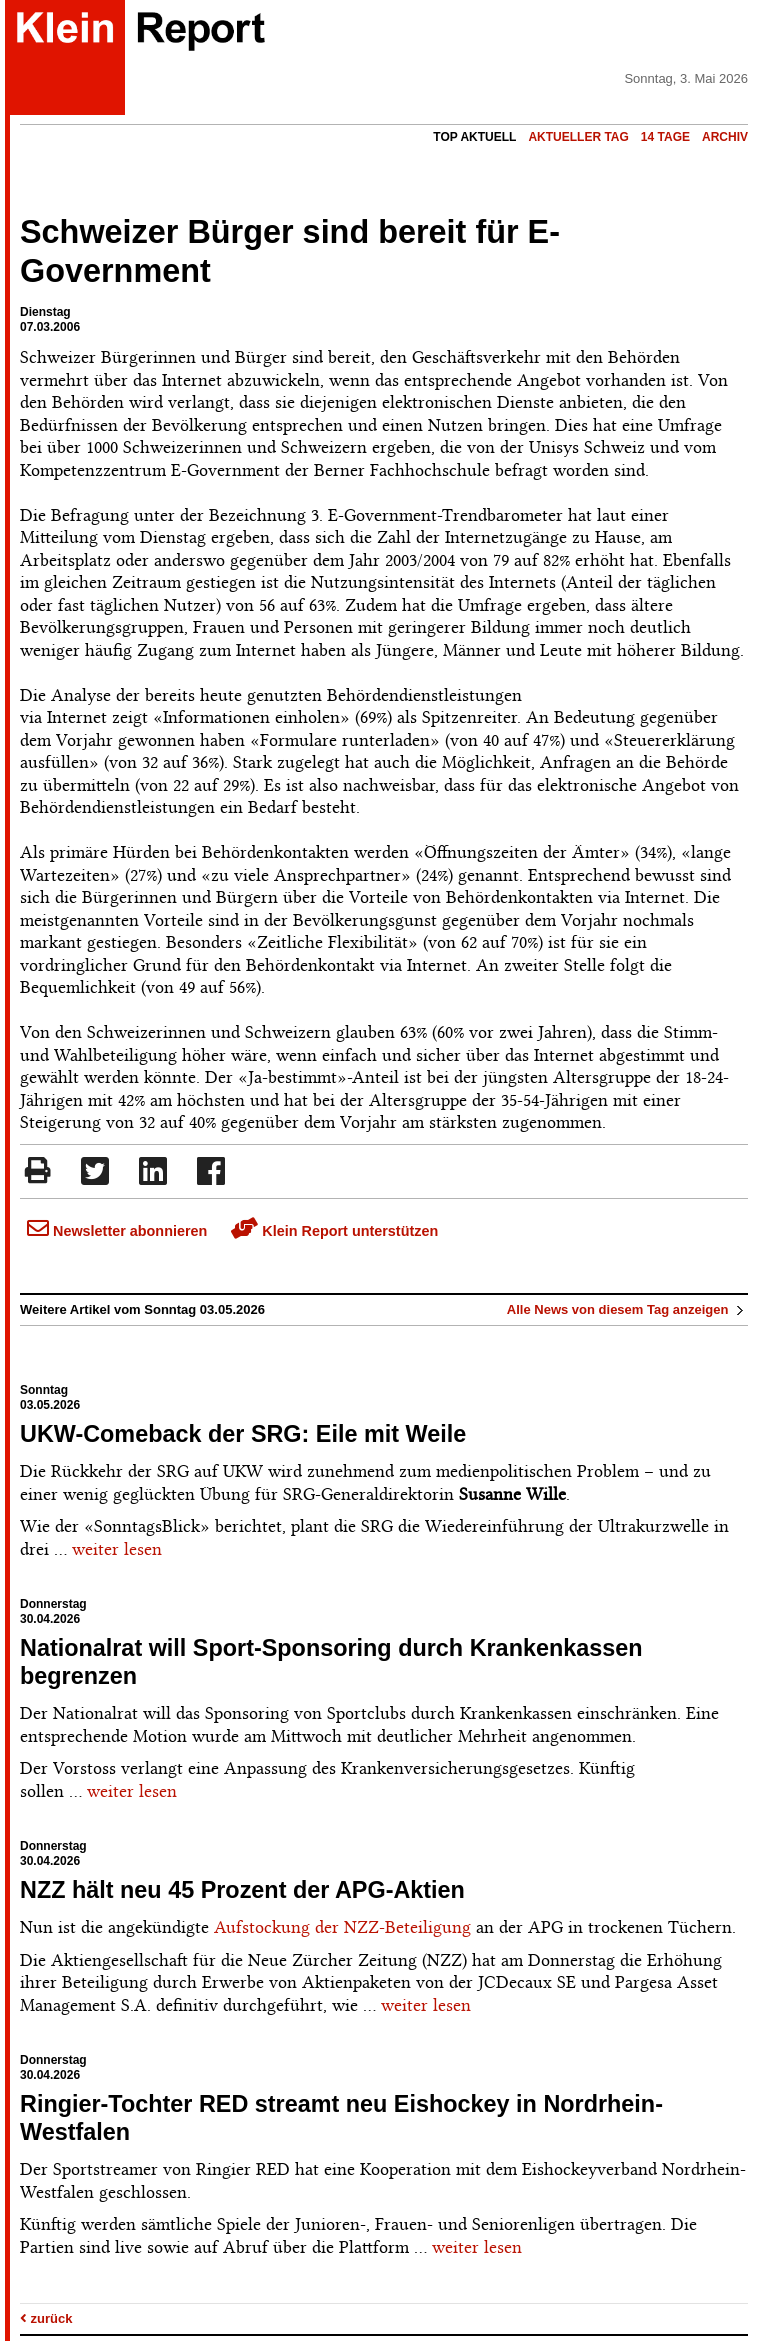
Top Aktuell (474, 137)
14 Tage (665, 137)
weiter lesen (117, 1549)
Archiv (725, 137)
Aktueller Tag (578, 137)
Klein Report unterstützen (334, 1231)
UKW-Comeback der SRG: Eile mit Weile (243, 1434)
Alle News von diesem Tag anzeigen (627, 1309)
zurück (46, 2318)
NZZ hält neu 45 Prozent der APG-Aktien (242, 1890)
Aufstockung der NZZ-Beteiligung (342, 1927)
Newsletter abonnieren (117, 1231)
